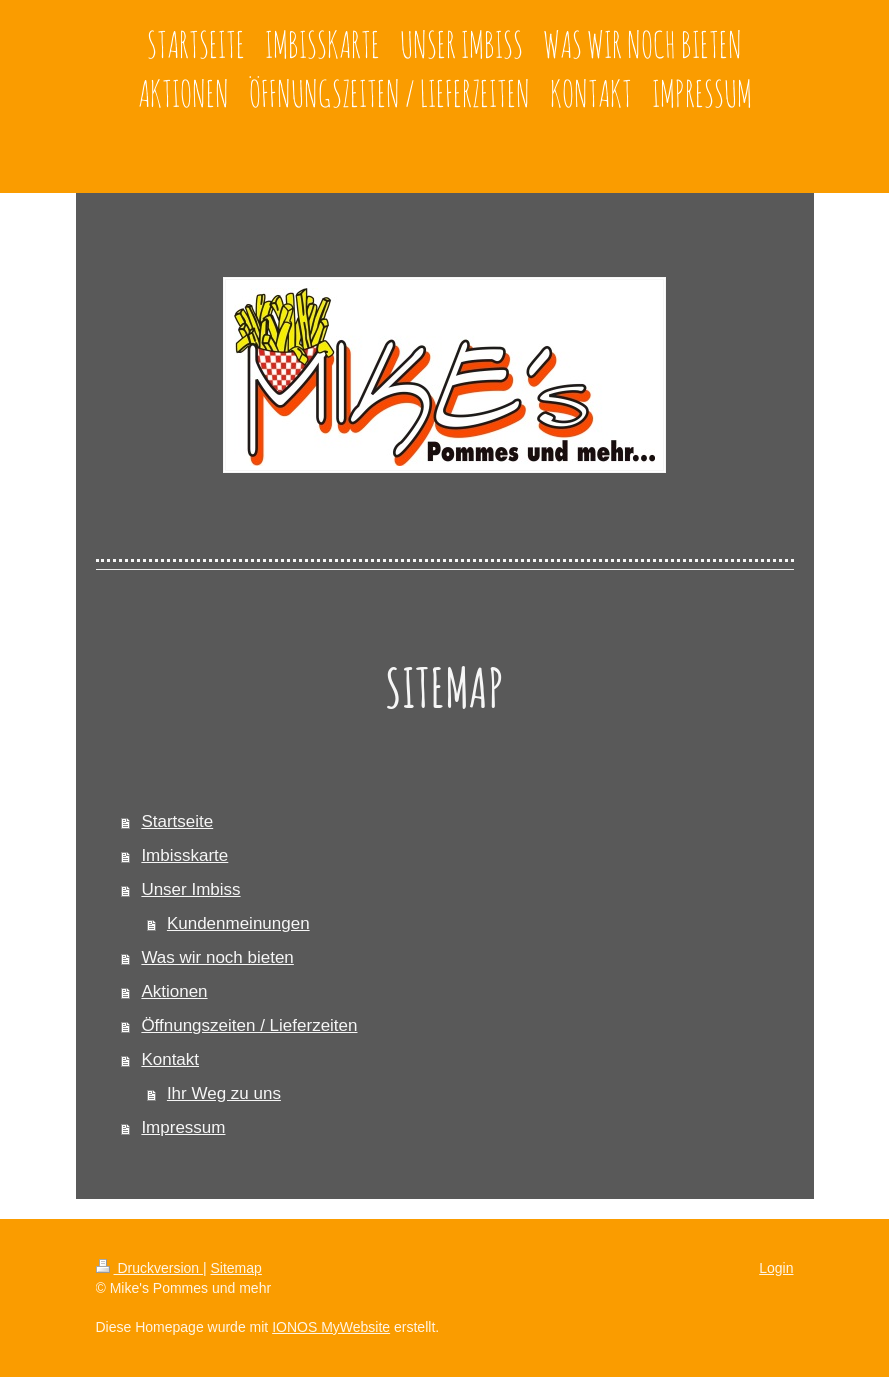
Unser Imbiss (190, 889)
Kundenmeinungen (238, 923)
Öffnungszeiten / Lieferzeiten (249, 1025)
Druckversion (149, 1268)
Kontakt (170, 1059)
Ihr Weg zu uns (224, 1093)
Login (776, 1268)
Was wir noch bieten (217, 957)
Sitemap (236, 1268)
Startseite (177, 821)
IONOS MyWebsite (331, 1327)
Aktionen (174, 991)
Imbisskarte (184, 855)
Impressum (183, 1127)
